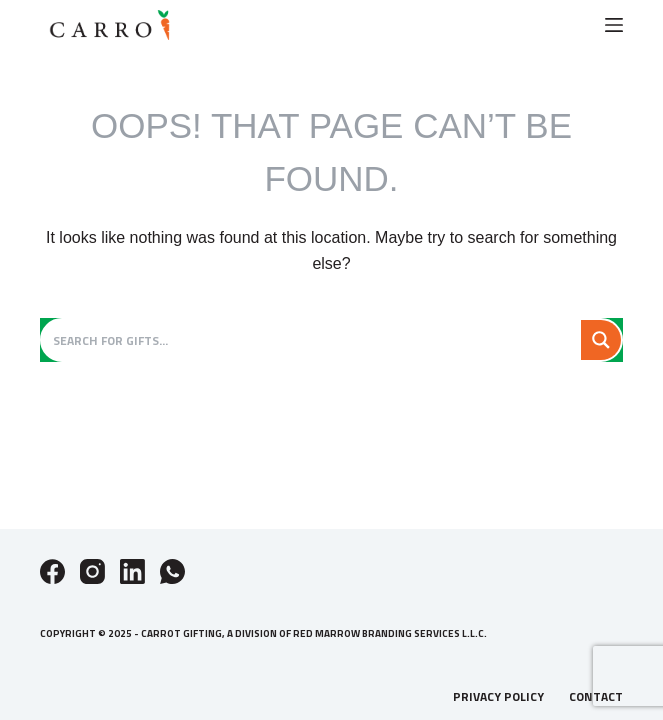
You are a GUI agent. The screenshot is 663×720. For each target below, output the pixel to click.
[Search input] (312, 340)
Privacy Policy (498, 697)
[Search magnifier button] (601, 340)
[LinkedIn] (132, 571)
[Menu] (614, 25)
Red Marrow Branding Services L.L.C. (390, 633)
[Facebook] (52, 571)
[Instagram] (92, 571)
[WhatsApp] (172, 571)
